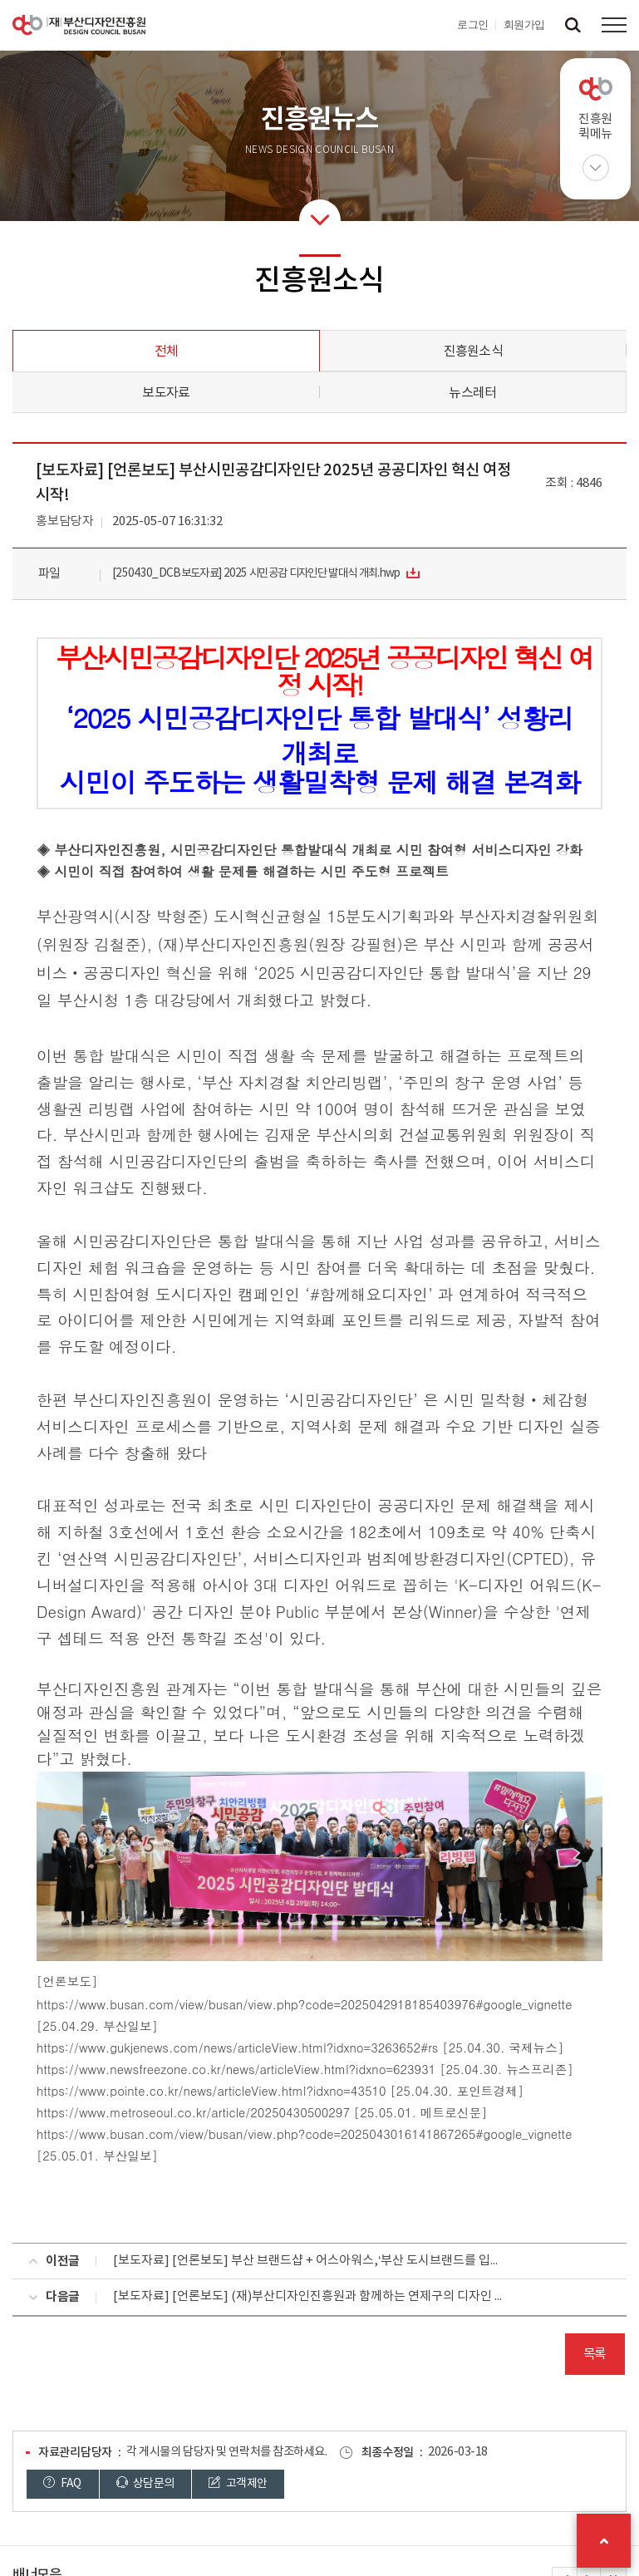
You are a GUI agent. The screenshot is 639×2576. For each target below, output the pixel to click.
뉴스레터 (472, 393)
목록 (594, 2354)
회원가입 (524, 24)
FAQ (62, 2483)
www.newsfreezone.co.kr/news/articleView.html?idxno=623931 (257, 2068)
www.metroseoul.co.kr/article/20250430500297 (214, 2112)
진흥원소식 (473, 351)
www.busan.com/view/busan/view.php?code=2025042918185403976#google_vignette (325, 2004)
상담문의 (145, 2483)
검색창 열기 (572, 25)
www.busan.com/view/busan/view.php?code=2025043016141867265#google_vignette (325, 2133)
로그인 (473, 24)
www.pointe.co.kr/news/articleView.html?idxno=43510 (232, 2090)
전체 (166, 351)
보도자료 (165, 393)
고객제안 (238, 2483)
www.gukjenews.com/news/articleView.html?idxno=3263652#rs (258, 2047)
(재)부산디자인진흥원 (78, 25)
